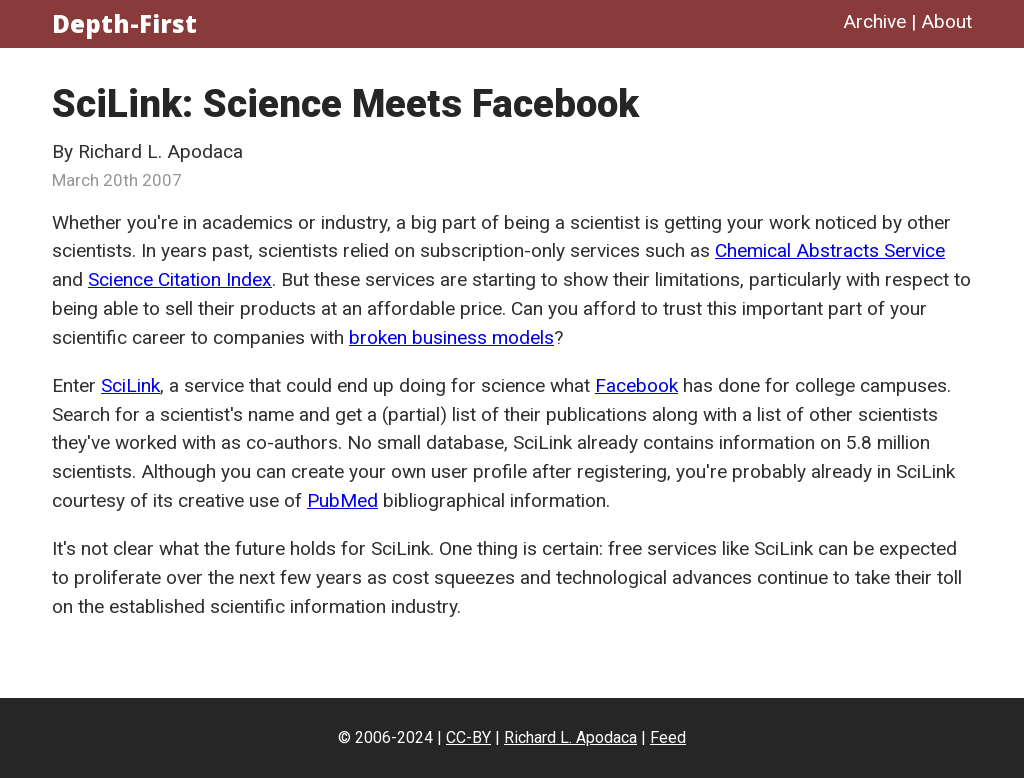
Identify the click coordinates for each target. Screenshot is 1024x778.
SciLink (130, 385)
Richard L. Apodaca (570, 737)
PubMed (342, 500)
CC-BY (468, 737)
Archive (874, 21)
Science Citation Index (180, 279)
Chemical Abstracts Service (830, 250)
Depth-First (124, 23)
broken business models (451, 337)
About (946, 21)
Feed (668, 737)
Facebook (636, 385)
